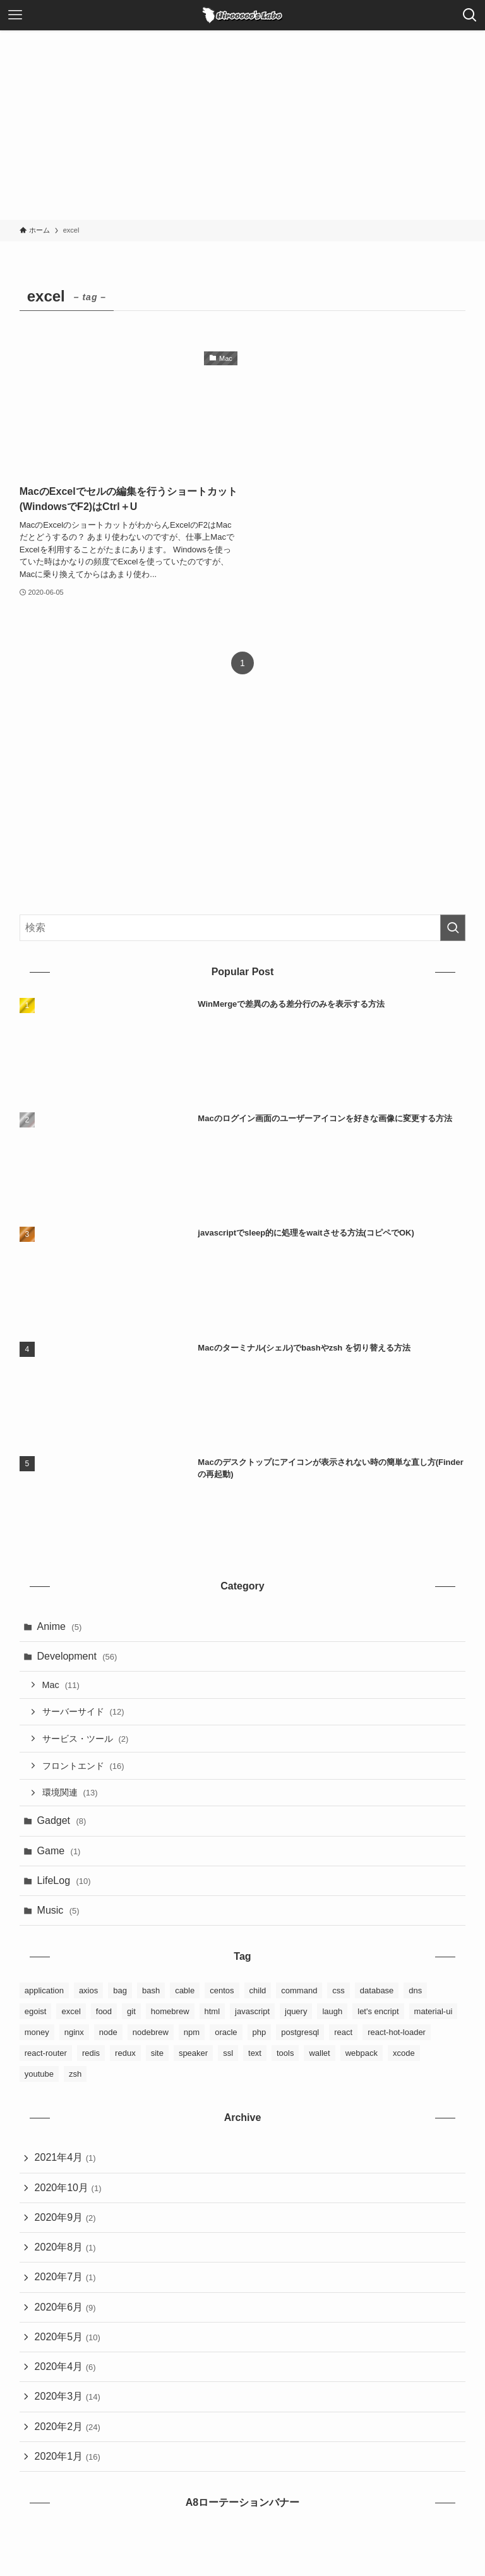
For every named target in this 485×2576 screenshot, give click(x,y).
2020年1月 (67, 2458)
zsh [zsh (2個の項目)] (75, 2074)
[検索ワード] (243, 927)
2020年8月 (65, 2248)
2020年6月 (65, 2308)
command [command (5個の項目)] (299, 1991)
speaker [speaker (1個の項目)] (193, 2053)
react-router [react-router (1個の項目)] (46, 2053)
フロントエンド (83, 1766)
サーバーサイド (83, 1712)
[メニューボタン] (15, 15)
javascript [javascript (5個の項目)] (252, 2012)
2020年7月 (65, 2278)
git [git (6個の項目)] (131, 2012)
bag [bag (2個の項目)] (120, 1991)
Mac (61, 1685)
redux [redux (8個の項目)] (125, 2053)
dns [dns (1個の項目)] (415, 1991)
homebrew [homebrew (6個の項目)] (170, 2012)
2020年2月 (67, 2428)
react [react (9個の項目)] (343, 2033)
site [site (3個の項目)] (157, 2053)
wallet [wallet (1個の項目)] (319, 2053)
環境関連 (70, 1793)
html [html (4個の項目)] (212, 2012)
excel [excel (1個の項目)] (70, 2012)
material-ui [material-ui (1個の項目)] (433, 2012)
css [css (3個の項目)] (338, 1991)
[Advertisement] (242, 125)
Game (59, 1851)
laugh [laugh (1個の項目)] (332, 2012)
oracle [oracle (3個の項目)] (226, 2033)
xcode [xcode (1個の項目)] (404, 2053)
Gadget (62, 1821)
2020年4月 (65, 2368)
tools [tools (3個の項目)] (285, 2053)
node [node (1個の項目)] (108, 2033)
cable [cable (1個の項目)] (185, 1991)
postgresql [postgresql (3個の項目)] (300, 2033)
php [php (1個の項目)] (259, 2033)
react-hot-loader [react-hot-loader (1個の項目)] (397, 2033)
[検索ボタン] (470, 15)
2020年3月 (67, 2398)
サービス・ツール (85, 1739)
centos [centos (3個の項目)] (222, 1991)
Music (58, 1910)
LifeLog (64, 1881)
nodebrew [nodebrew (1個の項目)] (151, 2033)
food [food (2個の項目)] (104, 2012)
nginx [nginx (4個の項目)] (74, 2033)
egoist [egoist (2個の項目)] (36, 2012)
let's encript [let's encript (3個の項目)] (377, 2012)
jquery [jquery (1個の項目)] (296, 2012)
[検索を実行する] (452, 927)
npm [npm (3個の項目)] (192, 2033)
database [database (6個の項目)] (377, 1991)
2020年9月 (65, 2218)
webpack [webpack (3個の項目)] (361, 2053)
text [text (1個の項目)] (254, 2053)
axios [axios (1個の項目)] (88, 1991)
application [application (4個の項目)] (44, 1991)
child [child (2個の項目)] (257, 1991)
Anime (59, 1626)
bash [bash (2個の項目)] (151, 1991)
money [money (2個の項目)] (37, 2033)
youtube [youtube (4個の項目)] (39, 2074)
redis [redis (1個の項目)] (91, 2053)
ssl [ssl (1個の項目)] (228, 2053)
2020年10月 (68, 2188)
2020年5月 (67, 2338)
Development (77, 1656)
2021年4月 (65, 2158)
